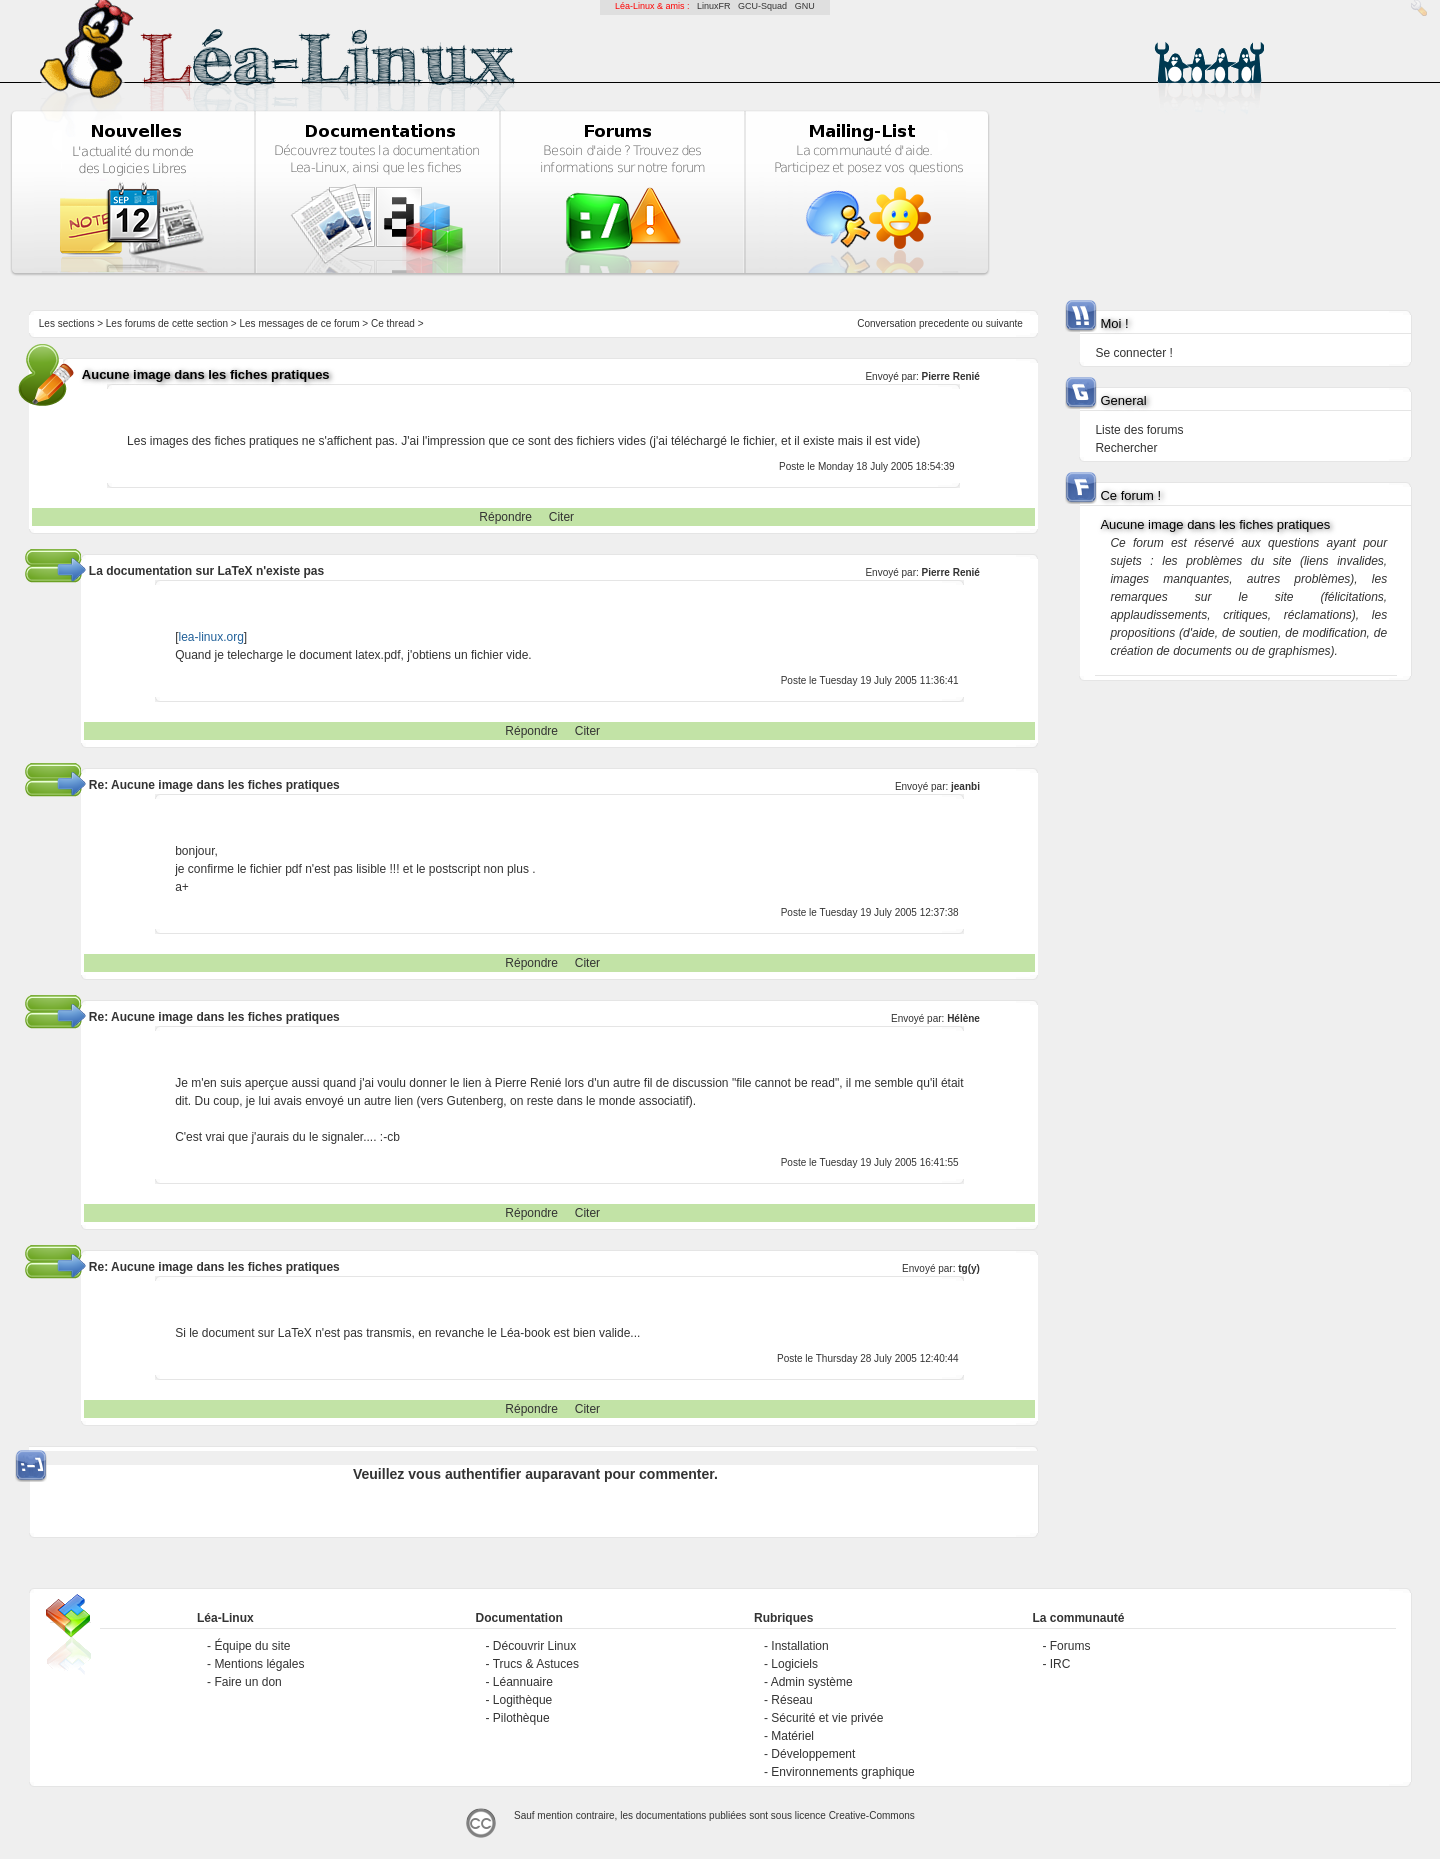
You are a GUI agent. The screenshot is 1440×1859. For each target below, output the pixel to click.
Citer (561, 517)
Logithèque (522, 1700)
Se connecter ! (1133, 353)
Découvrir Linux (534, 1646)
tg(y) (969, 1268)
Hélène (963, 1018)
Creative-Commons (872, 1815)
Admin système (812, 1682)
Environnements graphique (842, 1772)
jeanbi (965, 786)
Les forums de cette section (167, 323)
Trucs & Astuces (536, 1664)
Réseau (791, 1700)
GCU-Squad (762, 6)
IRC (1060, 1664)
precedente (944, 323)
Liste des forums (1139, 430)
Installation (799, 1646)
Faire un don (247, 1682)
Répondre (505, 517)
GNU (805, 6)
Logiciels (794, 1664)
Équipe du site (252, 1646)
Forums (1070, 1646)
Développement (813, 1754)
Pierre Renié (951, 376)
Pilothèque (521, 1718)
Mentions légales (259, 1664)
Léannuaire (523, 1682)
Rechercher (1126, 448)
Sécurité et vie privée (827, 1718)
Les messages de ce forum (300, 323)
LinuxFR (714, 6)
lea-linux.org (210, 637)
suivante (1004, 323)
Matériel (792, 1736)
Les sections (67, 323)
